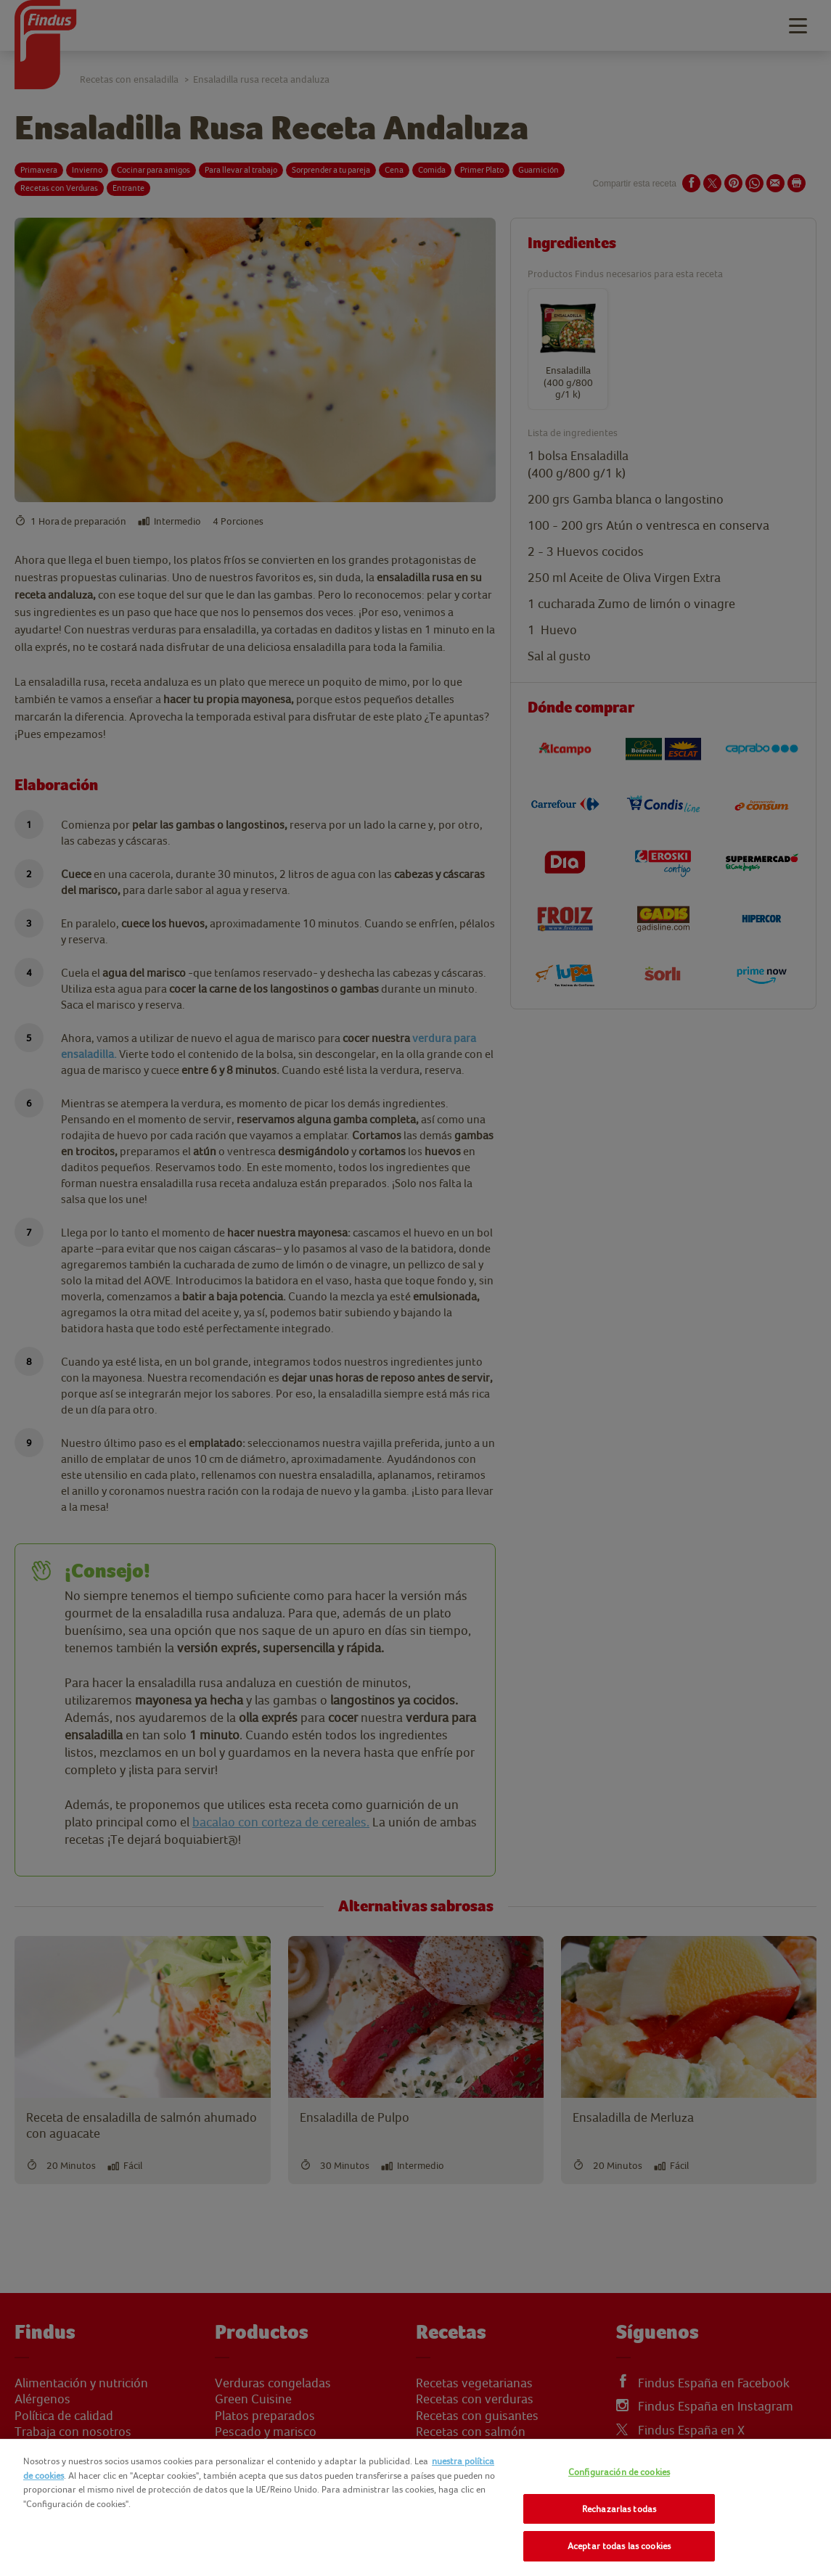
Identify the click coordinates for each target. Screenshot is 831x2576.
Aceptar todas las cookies (619, 2545)
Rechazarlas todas (619, 2508)
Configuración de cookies (619, 2471)
